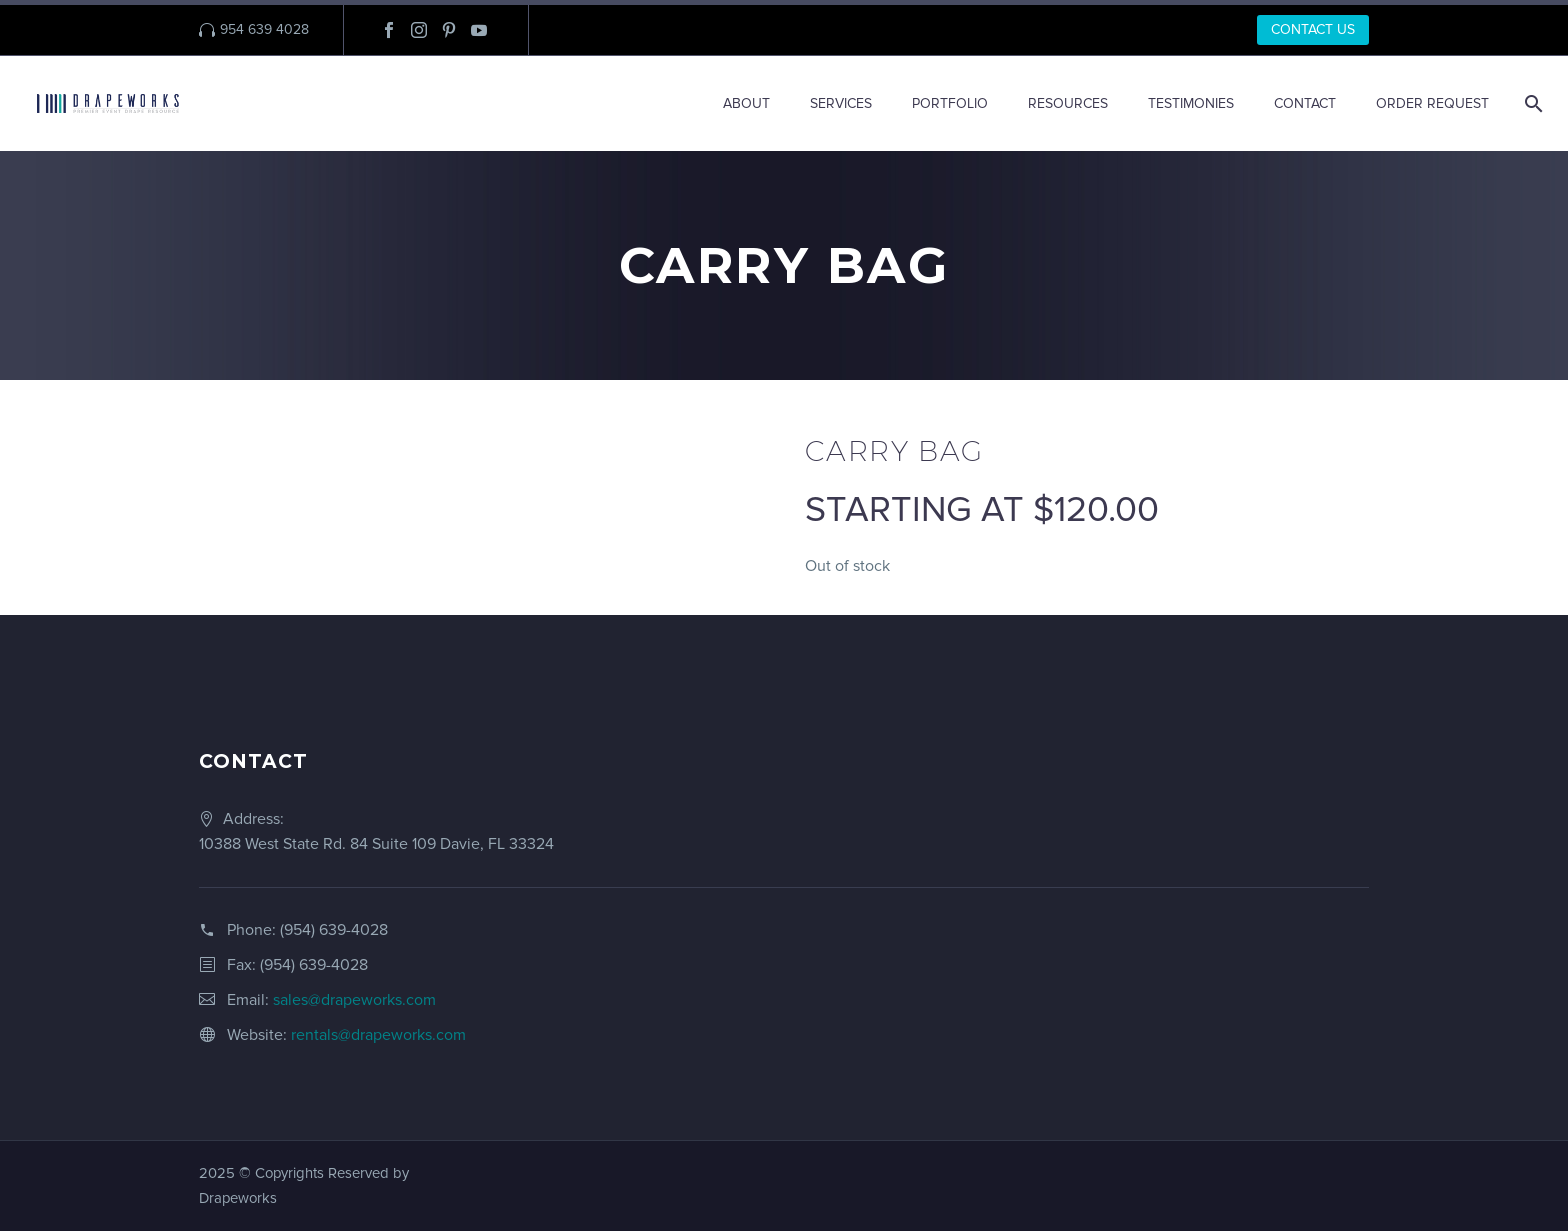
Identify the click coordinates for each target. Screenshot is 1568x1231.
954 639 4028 (264, 29)
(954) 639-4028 (334, 930)
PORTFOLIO (950, 103)
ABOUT (746, 103)
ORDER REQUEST (1432, 103)
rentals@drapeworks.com (378, 1035)
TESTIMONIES (1191, 103)
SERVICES (841, 103)
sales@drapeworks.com (354, 1000)
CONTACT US (1313, 29)
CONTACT (1305, 103)
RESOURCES (1068, 103)
